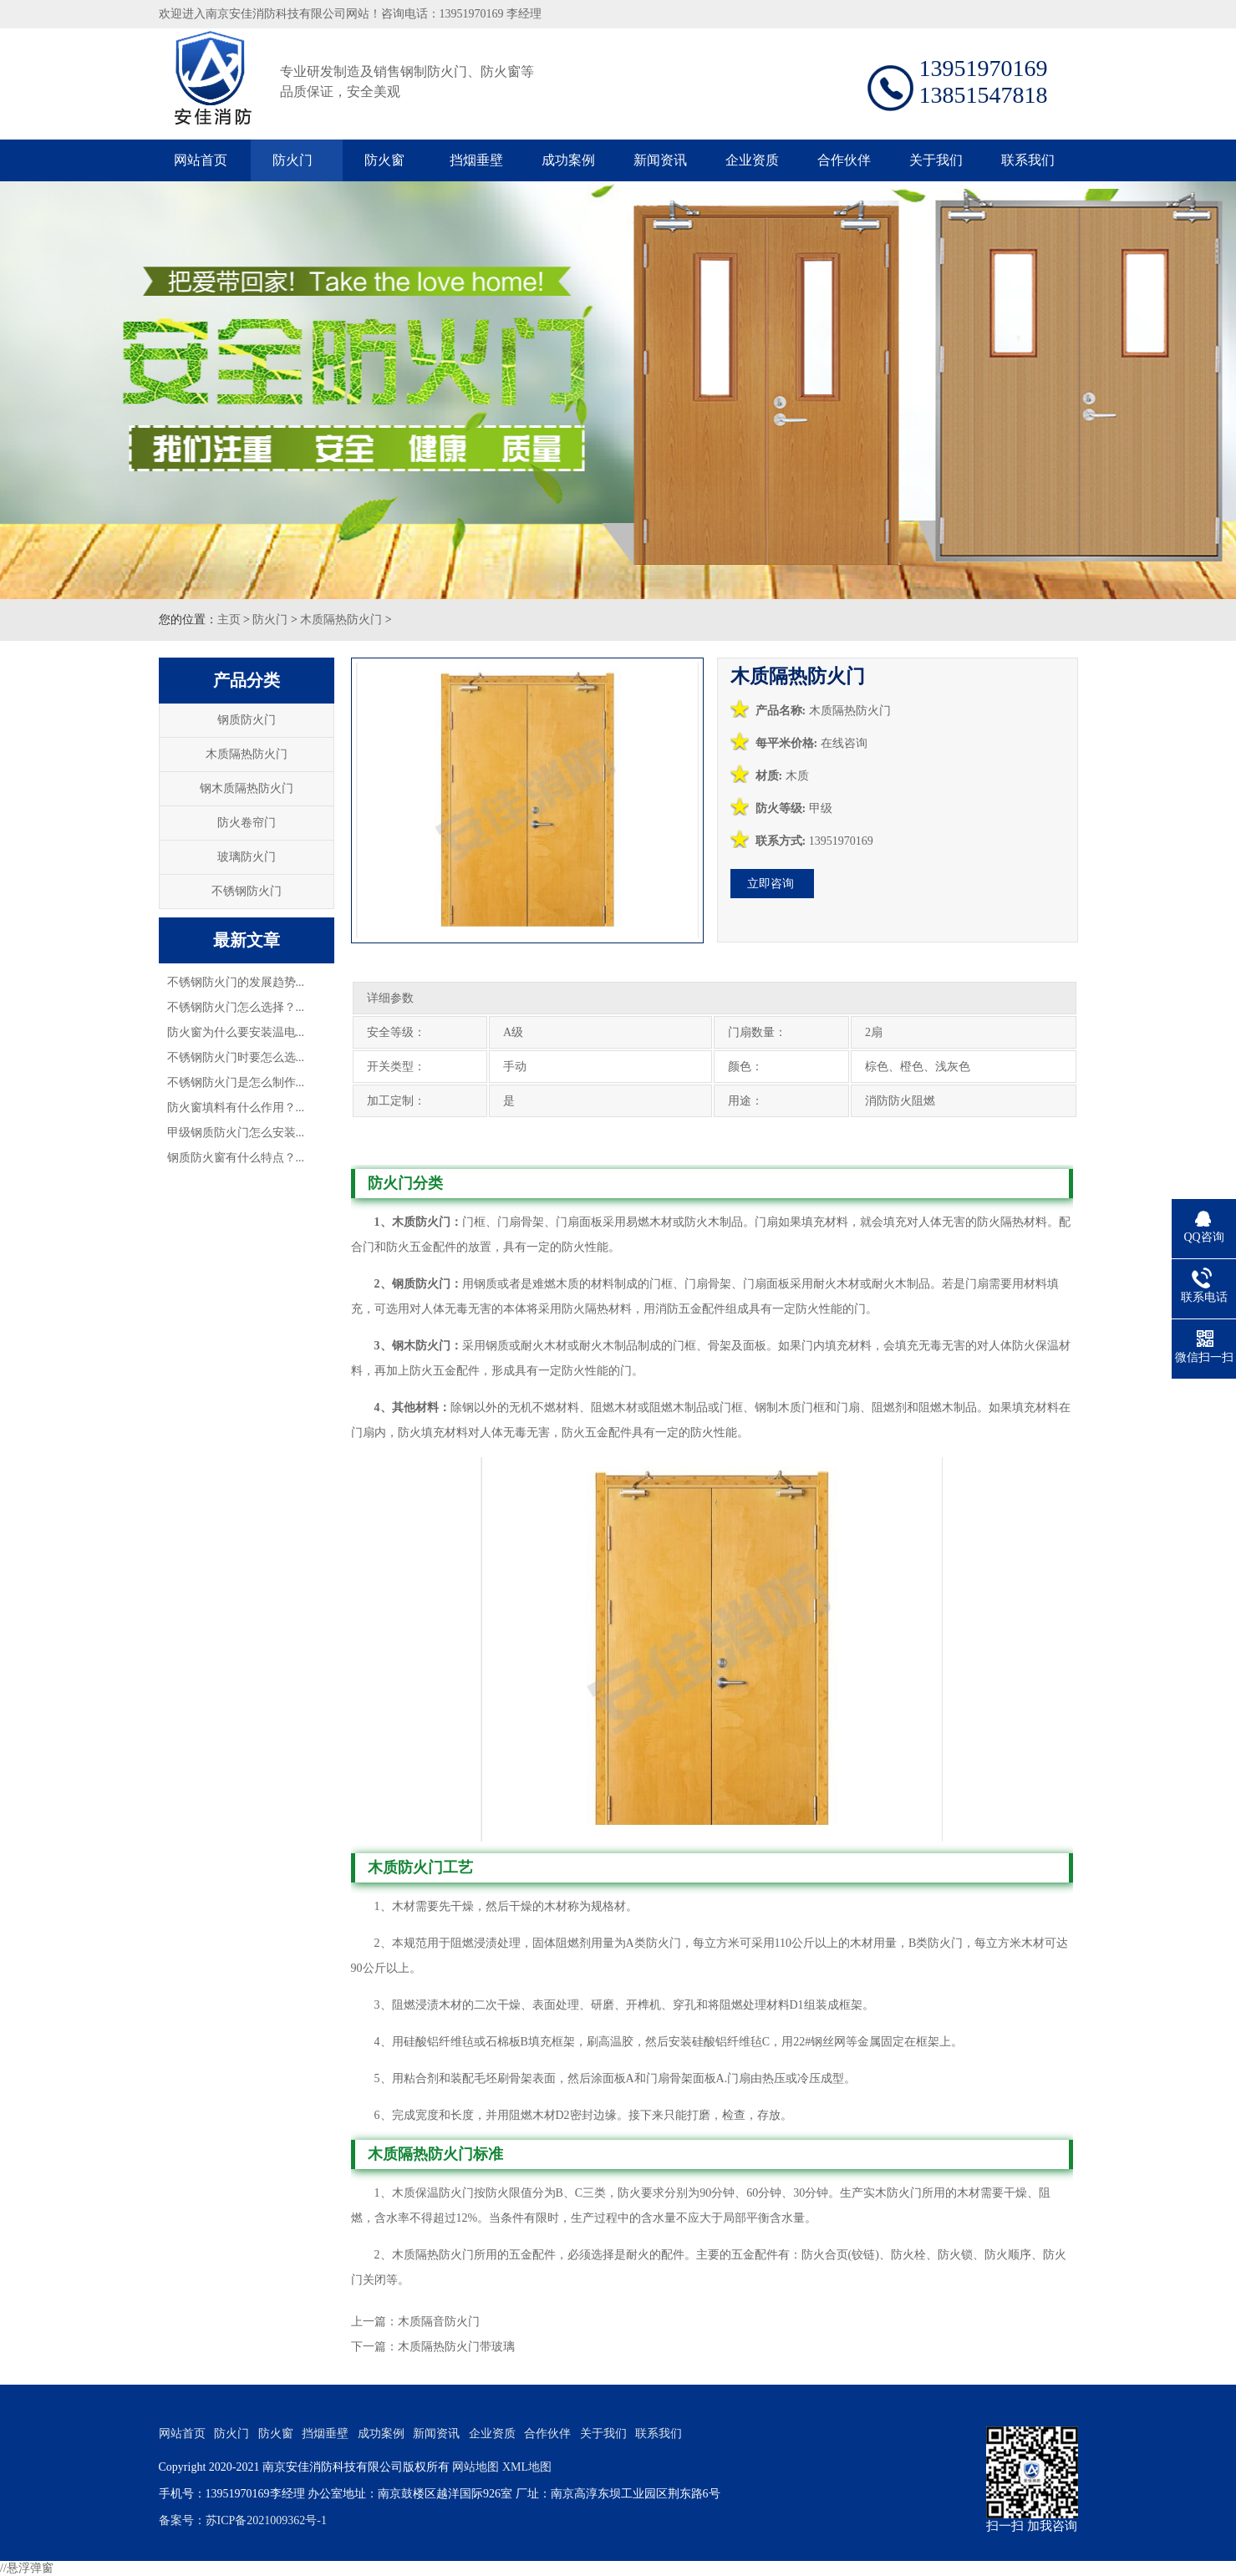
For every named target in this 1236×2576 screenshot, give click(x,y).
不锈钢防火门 (246, 891)
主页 (229, 619)
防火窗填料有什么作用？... (236, 1107)
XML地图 (527, 2467)
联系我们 (1028, 160)
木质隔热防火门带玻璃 (456, 2346)
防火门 (292, 160)
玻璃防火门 (246, 857)
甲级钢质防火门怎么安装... (236, 1132)
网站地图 (475, 2467)
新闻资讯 (660, 160)
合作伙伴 (844, 160)
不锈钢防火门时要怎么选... (236, 1057)
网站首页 (200, 160)
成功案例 (568, 160)
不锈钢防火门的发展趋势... (236, 982)
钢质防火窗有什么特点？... (236, 1157)
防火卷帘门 (246, 822)
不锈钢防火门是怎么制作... (236, 1082)
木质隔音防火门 (439, 2321)
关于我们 (936, 160)
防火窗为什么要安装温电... (236, 1032)
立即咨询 (770, 883)
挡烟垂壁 (476, 160)
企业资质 (752, 160)
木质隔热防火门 (341, 619)
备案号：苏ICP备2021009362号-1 (243, 2520)
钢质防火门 (246, 720)
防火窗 (384, 160)
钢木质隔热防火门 (246, 788)
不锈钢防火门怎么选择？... (236, 1007)
